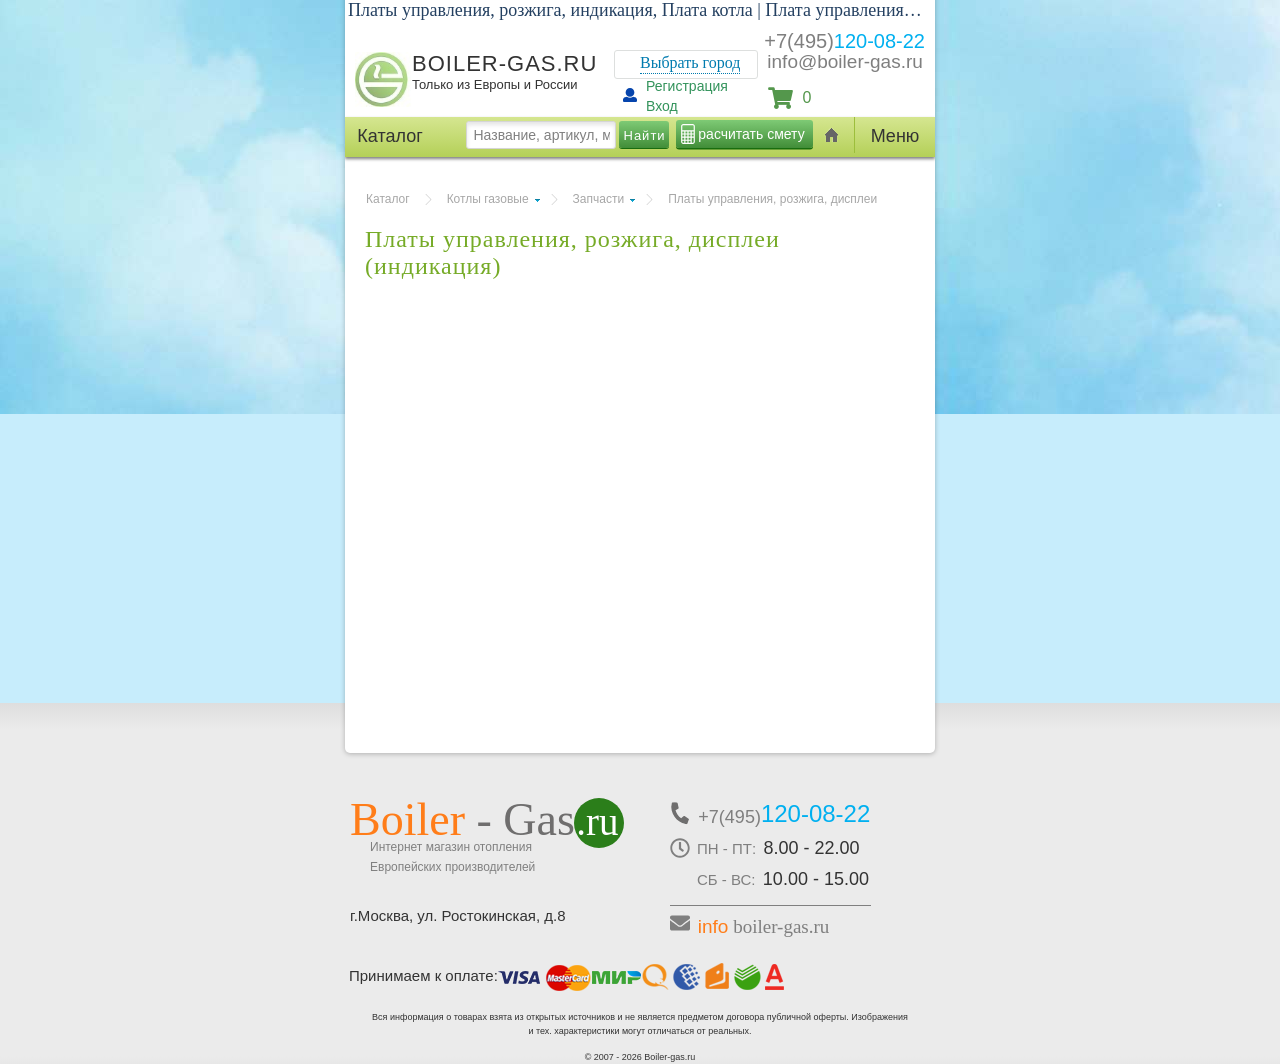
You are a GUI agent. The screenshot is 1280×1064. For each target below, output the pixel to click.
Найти (645, 135)
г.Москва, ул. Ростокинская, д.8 (458, 915)
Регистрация (687, 86)
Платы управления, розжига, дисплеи (772, 199)
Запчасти (599, 199)
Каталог (388, 199)
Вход (662, 106)
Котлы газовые (488, 199)
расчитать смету (751, 134)
